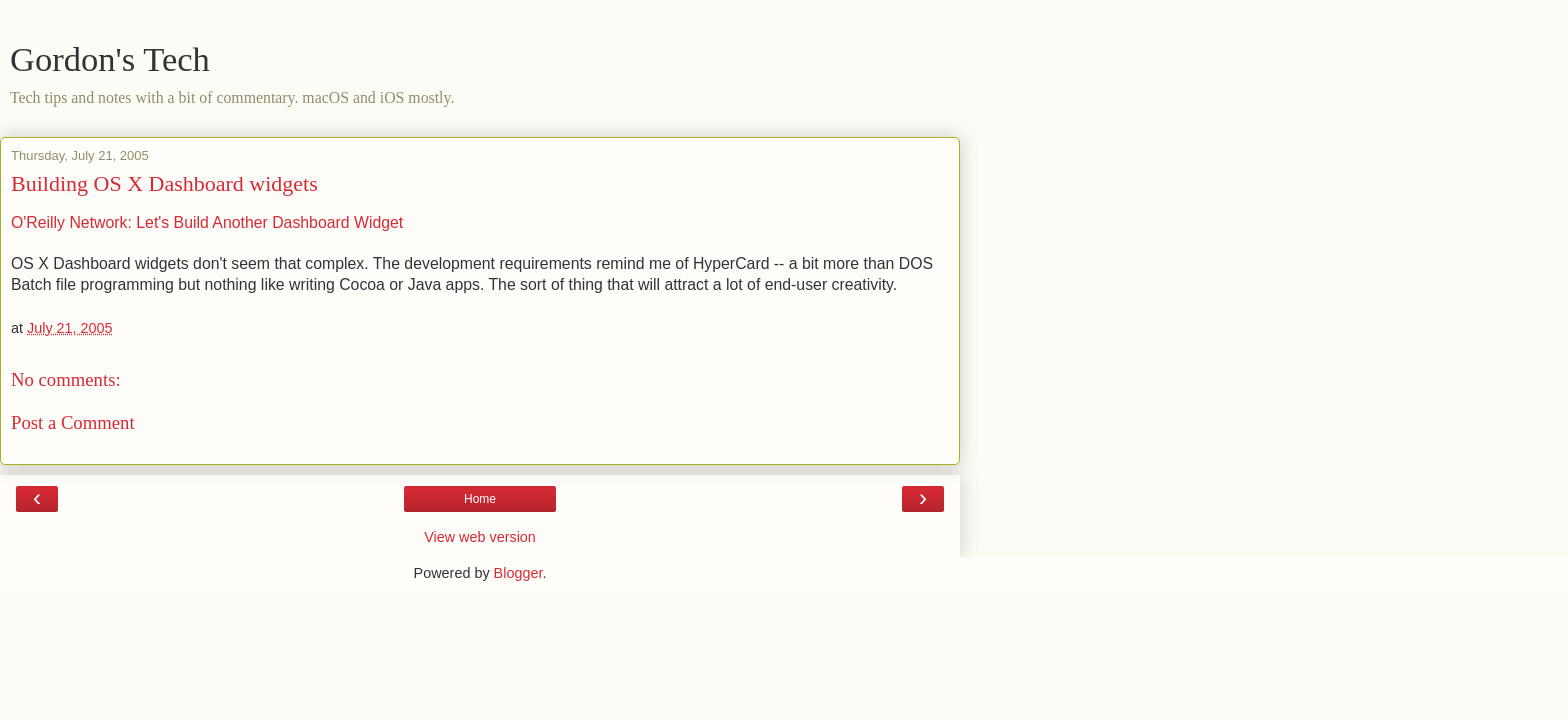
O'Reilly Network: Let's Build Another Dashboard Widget (207, 222)
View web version (480, 537)
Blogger (518, 573)
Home (480, 499)
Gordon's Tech (110, 59)
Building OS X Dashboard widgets (164, 183)
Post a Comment (73, 422)
